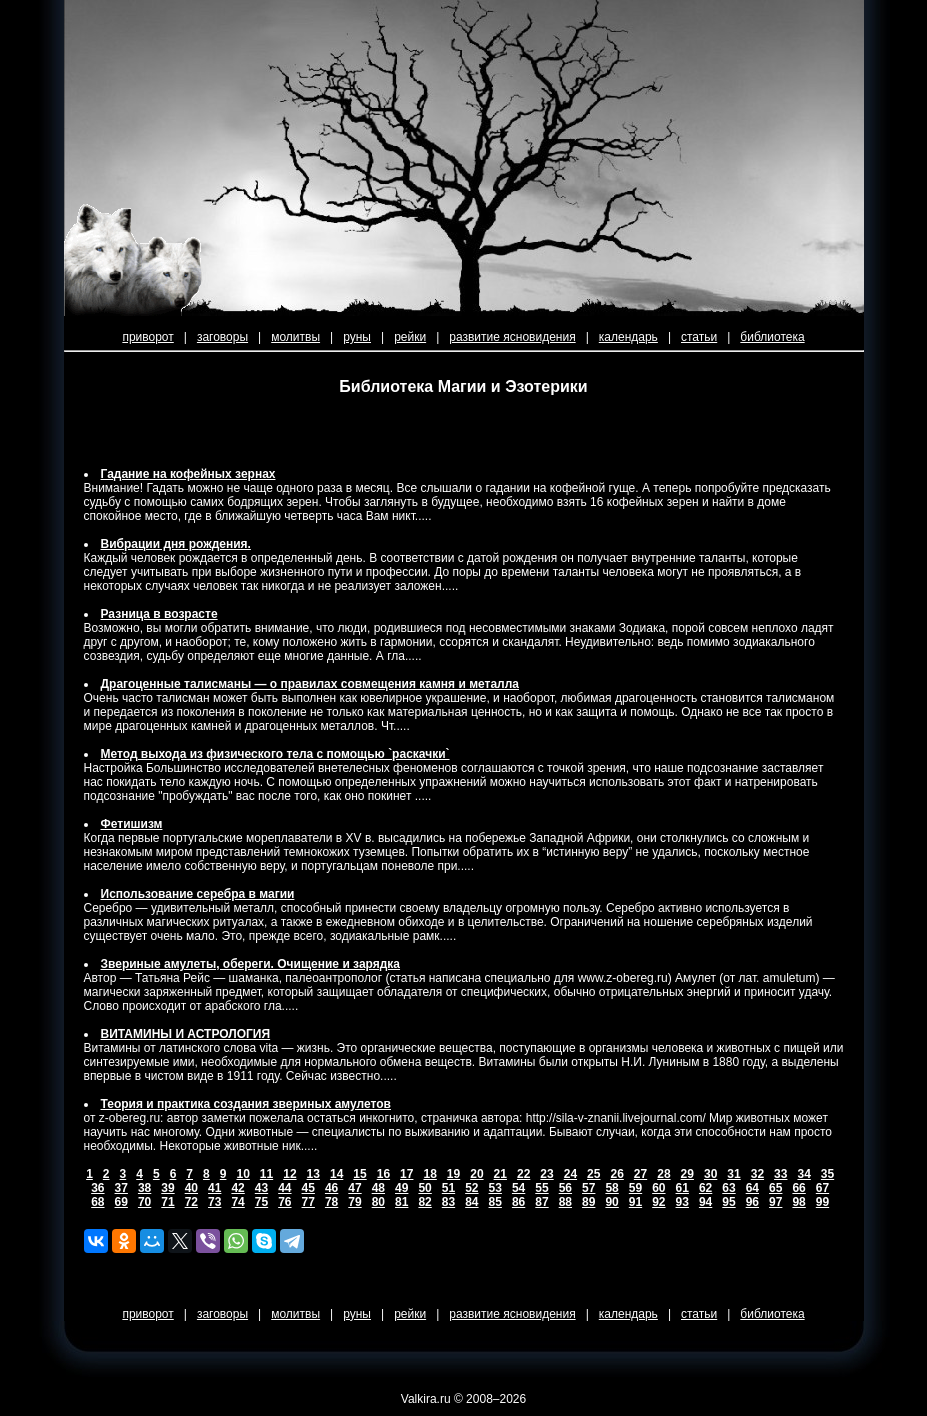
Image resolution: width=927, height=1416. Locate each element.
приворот (147, 337)
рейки (410, 337)
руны (357, 337)
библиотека (772, 337)
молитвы (295, 337)
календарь (628, 337)
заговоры (222, 337)
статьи (699, 337)
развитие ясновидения (512, 337)
